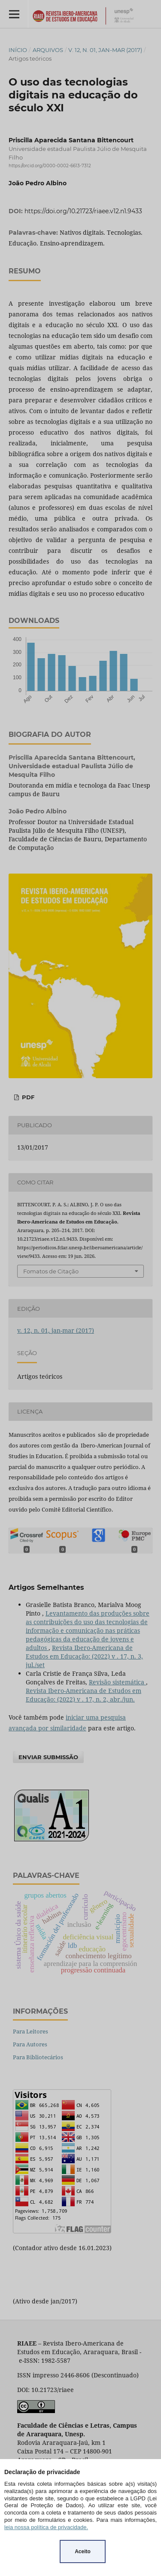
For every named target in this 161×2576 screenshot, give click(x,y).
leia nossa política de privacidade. (46, 2527)
